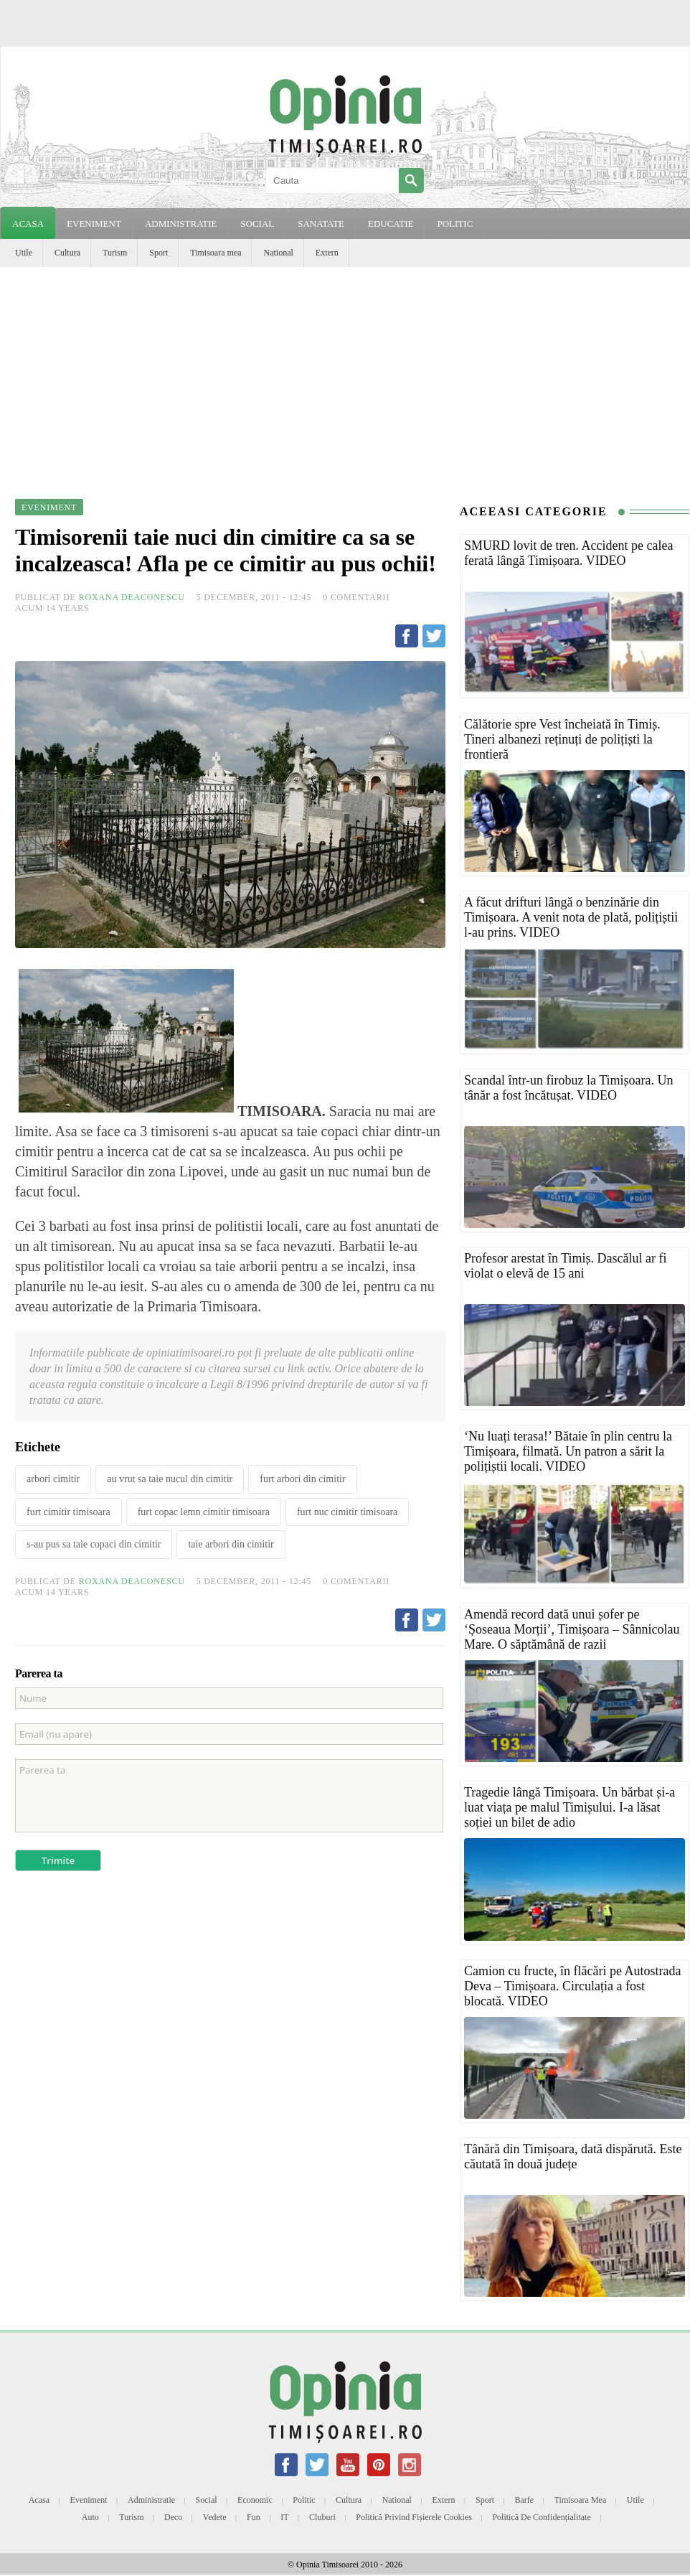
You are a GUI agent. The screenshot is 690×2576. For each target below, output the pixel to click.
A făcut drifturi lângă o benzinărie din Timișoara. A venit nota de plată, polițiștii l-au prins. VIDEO (571, 917)
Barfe (524, 2500)
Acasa (28, 223)
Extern (327, 253)
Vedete (215, 2517)
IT (284, 2517)
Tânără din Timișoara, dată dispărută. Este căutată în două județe (572, 2156)
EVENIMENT (94, 223)
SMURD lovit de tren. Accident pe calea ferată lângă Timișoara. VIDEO (568, 553)
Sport (158, 253)
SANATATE (321, 223)
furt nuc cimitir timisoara (347, 1512)
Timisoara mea (215, 253)
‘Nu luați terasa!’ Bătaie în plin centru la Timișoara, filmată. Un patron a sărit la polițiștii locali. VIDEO (568, 1451)
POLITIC (455, 223)
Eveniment (89, 2500)
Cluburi (322, 2517)
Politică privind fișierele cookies (414, 2517)
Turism (115, 253)
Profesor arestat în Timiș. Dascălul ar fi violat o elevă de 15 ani (565, 1265)
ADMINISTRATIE (181, 223)
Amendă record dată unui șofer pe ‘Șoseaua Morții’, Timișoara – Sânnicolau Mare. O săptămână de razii (571, 1629)
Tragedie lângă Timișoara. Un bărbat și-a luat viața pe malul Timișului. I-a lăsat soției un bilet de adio (569, 1807)
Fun (253, 2517)
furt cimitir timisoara (68, 1512)
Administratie (151, 2500)
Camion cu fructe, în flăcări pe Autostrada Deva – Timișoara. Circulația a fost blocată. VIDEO (572, 1986)
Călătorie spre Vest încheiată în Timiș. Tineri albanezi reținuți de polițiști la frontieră (562, 739)
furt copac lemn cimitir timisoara (204, 1512)
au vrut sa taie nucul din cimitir (169, 1479)
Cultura (67, 253)
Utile (23, 253)
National (278, 253)
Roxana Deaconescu (132, 597)
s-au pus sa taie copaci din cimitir (94, 1544)
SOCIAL (257, 223)
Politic (304, 2500)
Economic (255, 2500)
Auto (90, 2517)
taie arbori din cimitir (230, 1544)
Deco (173, 2517)
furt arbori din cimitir (302, 1479)
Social (206, 2500)
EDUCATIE (391, 223)
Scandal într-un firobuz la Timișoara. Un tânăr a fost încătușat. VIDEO (569, 1087)
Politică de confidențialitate (541, 2517)
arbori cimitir (53, 1479)
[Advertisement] (345, 374)
